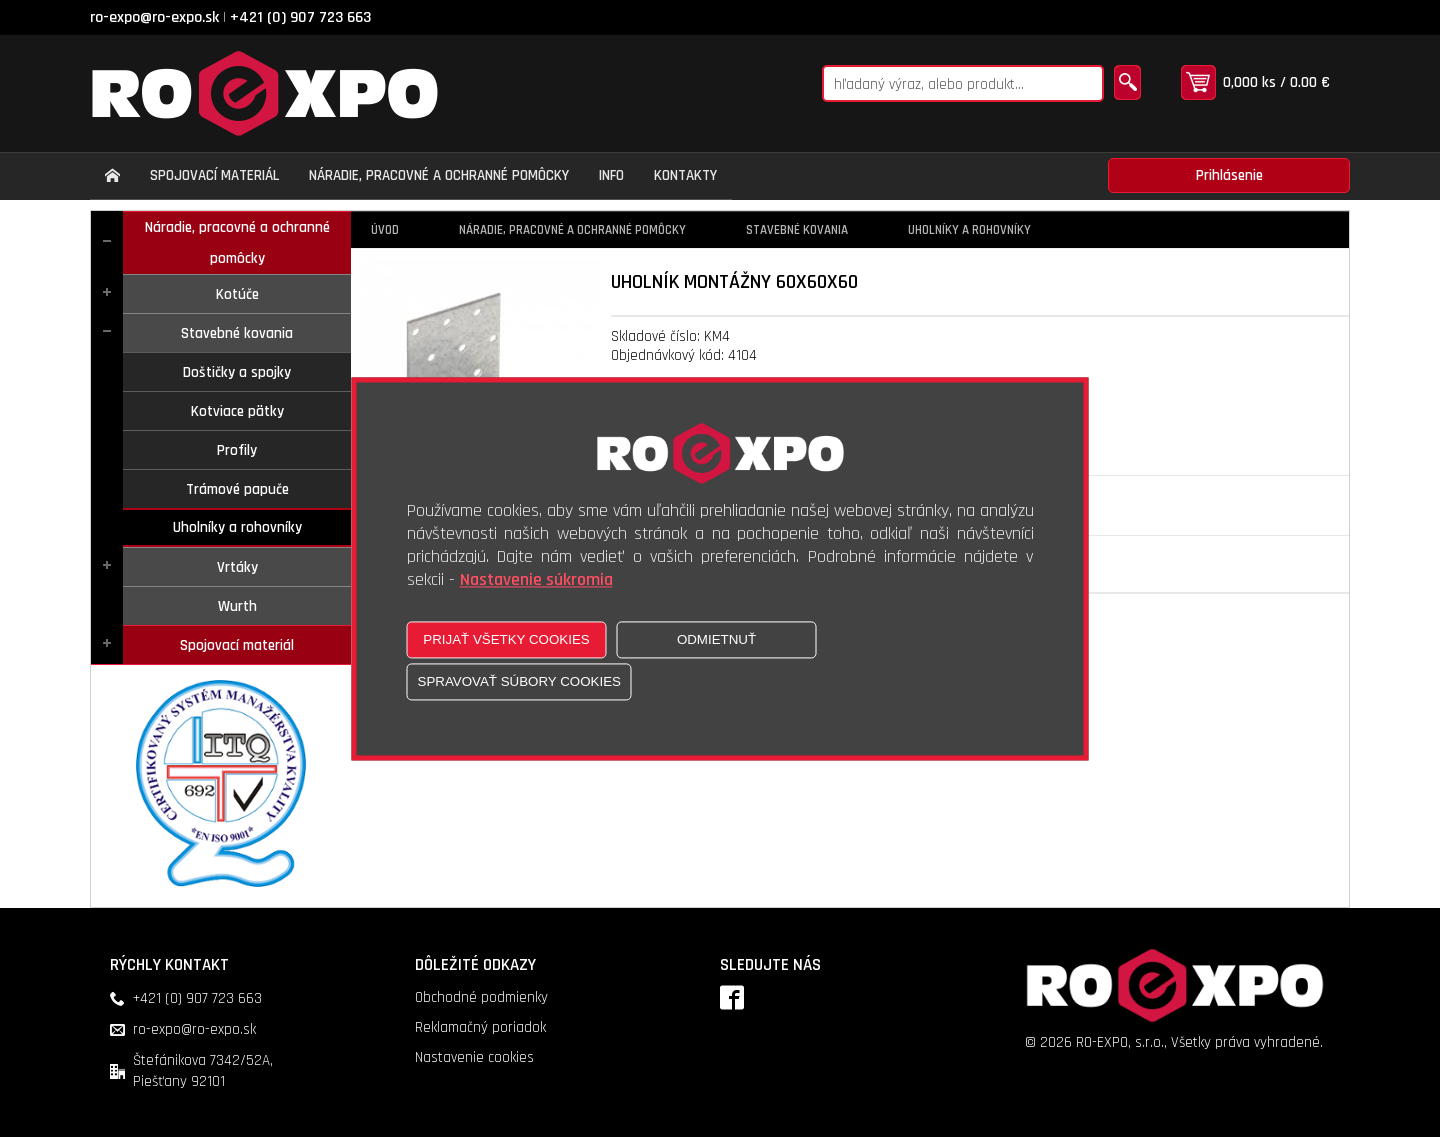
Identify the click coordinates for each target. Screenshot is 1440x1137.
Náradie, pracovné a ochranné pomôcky (237, 243)
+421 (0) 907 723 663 (300, 17)
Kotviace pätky (237, 411)
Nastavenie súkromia (536, 579)
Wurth (237, 606)
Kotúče (237, 294)
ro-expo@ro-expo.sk (154, 17)
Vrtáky (237, 567)
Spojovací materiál (237, 645)
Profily (237, 450)
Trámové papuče (237, 489)
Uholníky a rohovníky (237, 527)
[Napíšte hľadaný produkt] (963, 83)
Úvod (385, 230)
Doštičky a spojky (237, 372)
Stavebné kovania (237, 333)
